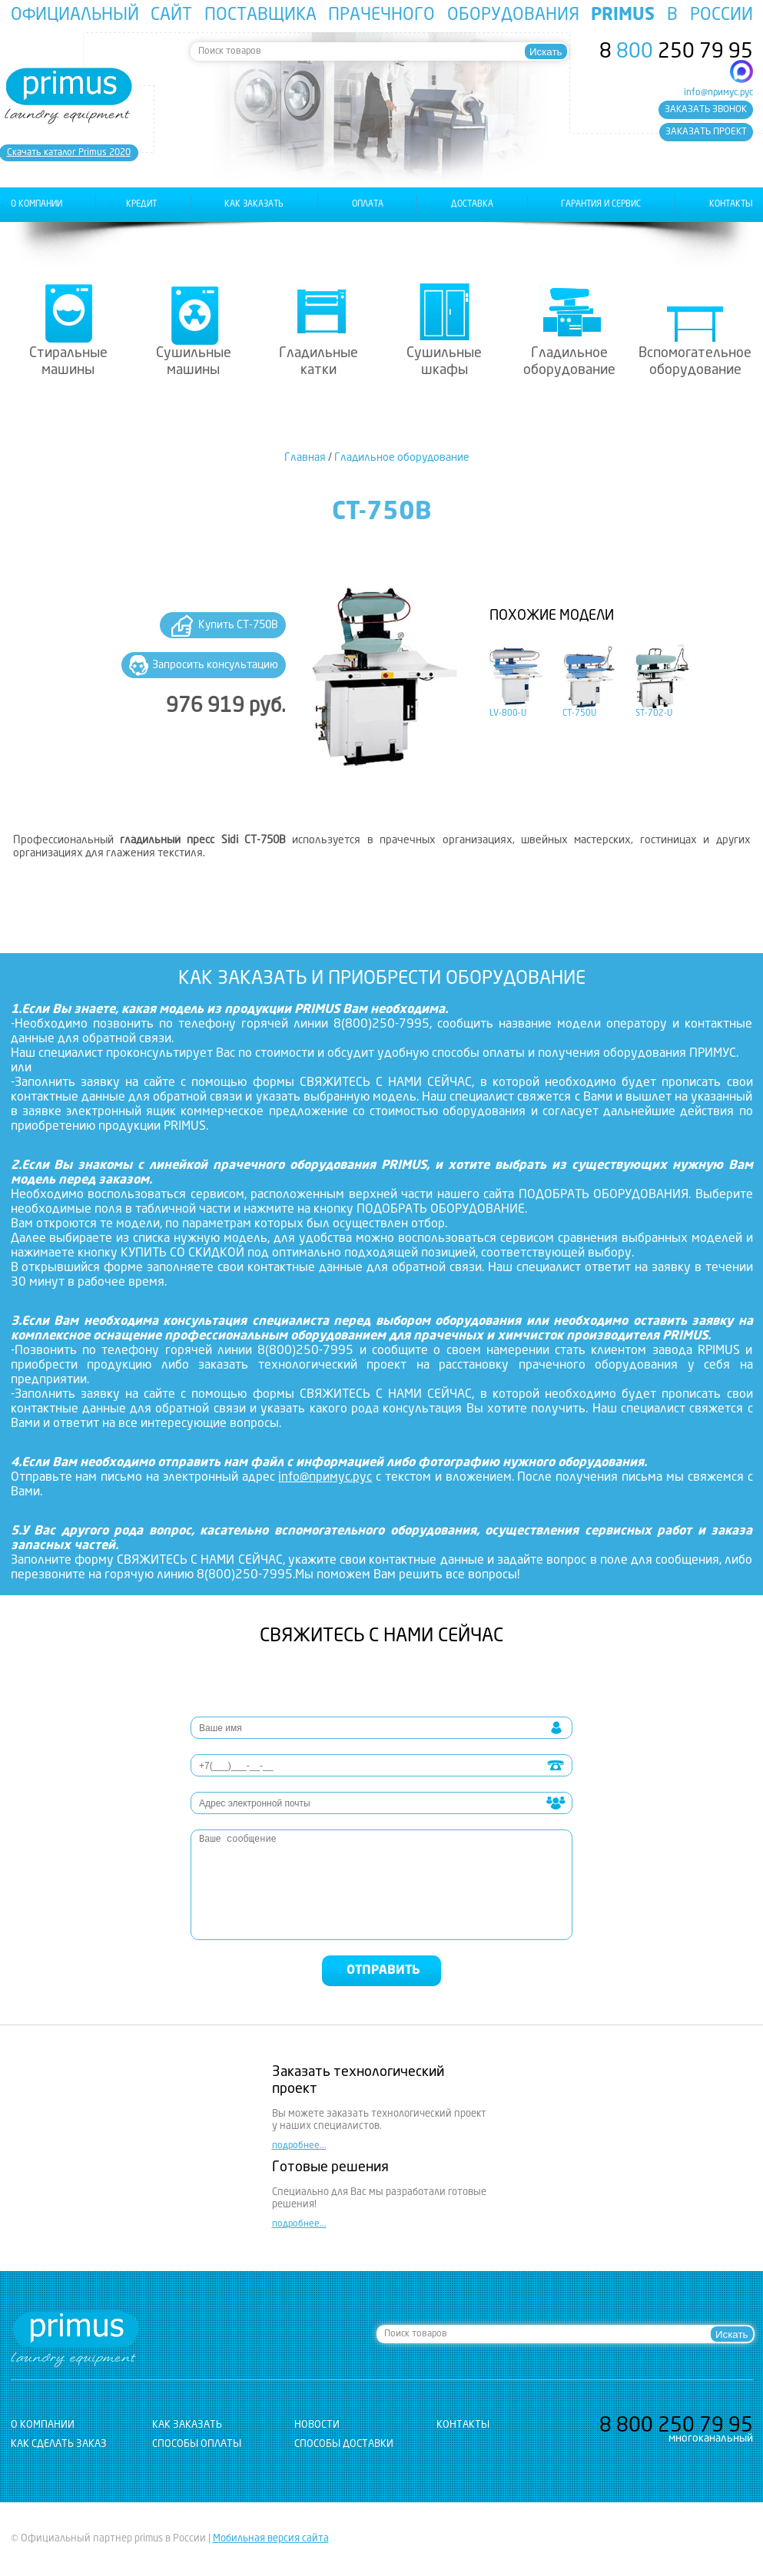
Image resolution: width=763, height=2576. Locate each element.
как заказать (254, 204)
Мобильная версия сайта (271, 2539)
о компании (36, 204)
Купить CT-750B (238, 625)
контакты (731, 204)
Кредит (141, 204)
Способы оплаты (196, 2444)
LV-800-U (507, 714)
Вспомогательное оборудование (695, 361)
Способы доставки (343, 2444)
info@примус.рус (718, 93)
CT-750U (579, 714)
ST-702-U (653, 714)
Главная (305, 457)
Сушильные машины (193, 361)
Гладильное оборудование (569, 361)
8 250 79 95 (676, 52)
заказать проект (706, 132)
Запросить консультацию (215, 665)
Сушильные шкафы (444, 361)
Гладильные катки (318, 361)
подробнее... (299, 2146)
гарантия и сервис (601, 204)
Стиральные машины (68, 361)
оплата (367, 204)
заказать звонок (706, 109)
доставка (472, 204)
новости (317, 2425)
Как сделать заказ (59, 2444)
